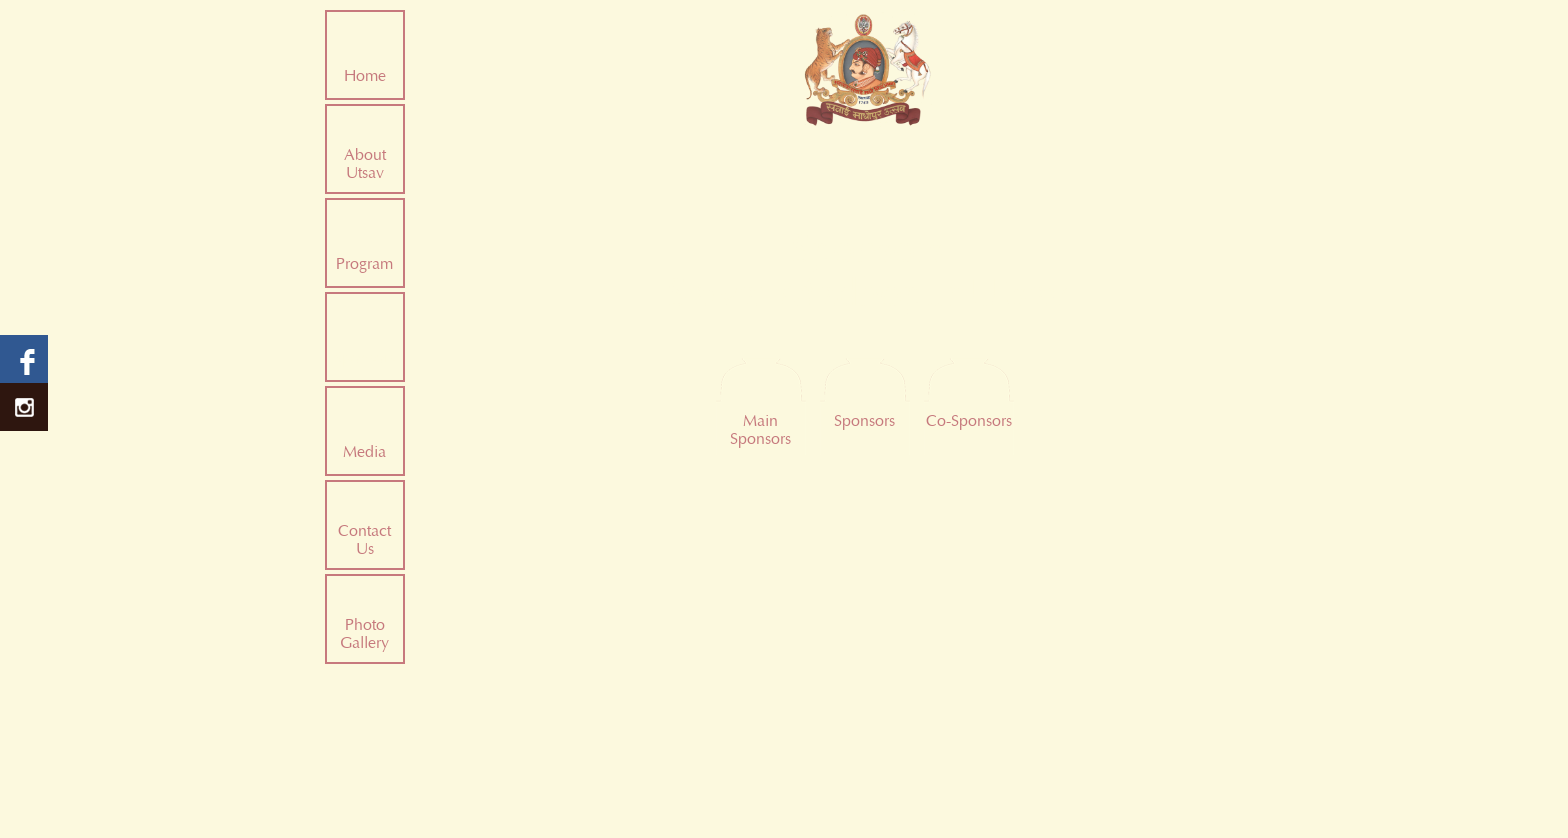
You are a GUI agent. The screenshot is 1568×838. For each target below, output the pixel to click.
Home (365, 76)
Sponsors (364, 358)
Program (364, 264)
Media (364, 452)
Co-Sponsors (969, 421)
